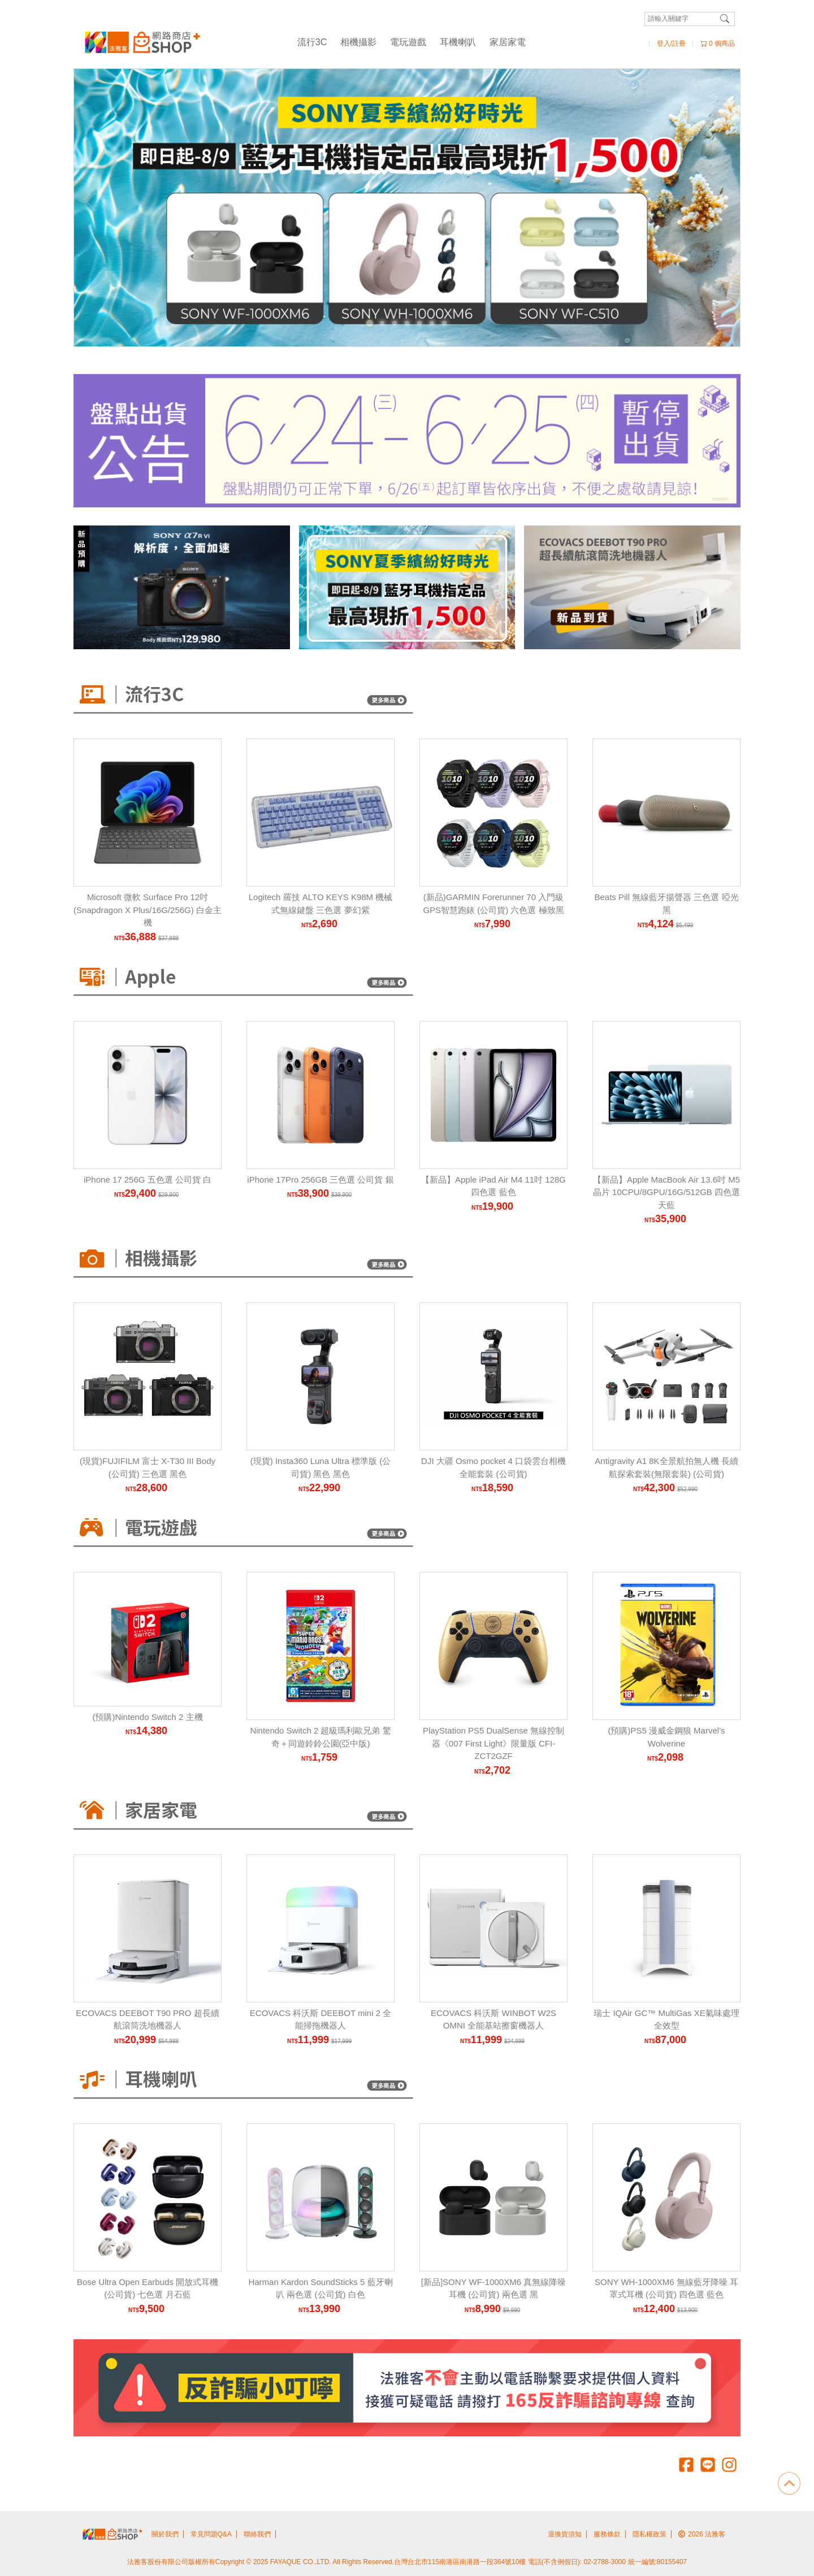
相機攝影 (358, 42)
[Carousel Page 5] (419, 323)
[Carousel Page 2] (382, 323)
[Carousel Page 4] (407, 323)
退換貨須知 (565, 2534)
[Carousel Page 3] (394, 323)
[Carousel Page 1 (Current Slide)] (369, 323)
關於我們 (165, 2534)
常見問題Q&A (211, 2534)
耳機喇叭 (458, 42)
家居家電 (508, 42)
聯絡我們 (257, 2534)
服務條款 (607, 2534)
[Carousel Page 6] (432, 323)
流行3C (312, 42)
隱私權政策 (649, 2534)
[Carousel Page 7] (444, 323)
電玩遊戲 (408, 42)
